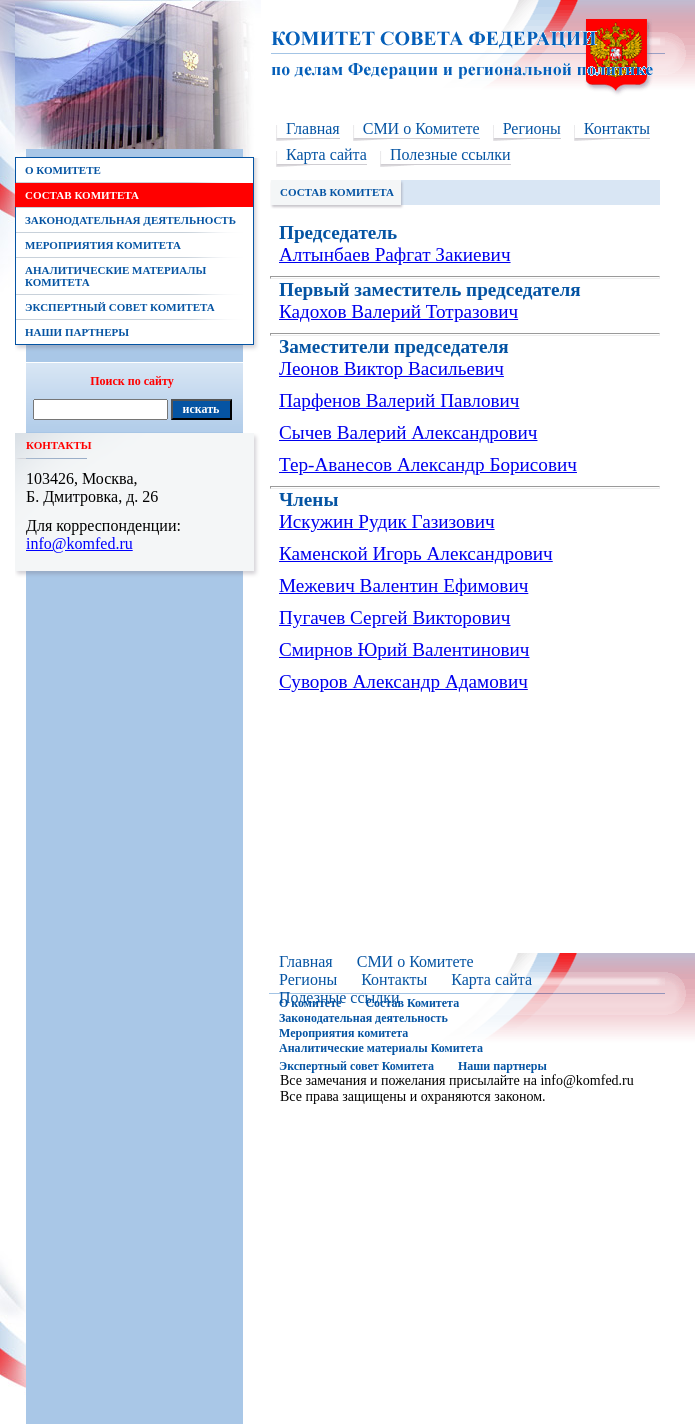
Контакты (617, 128)
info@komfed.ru (586, 1080)
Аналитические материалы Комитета (381, 1048)
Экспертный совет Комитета (356, 1066)
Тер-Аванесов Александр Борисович (428, 464)
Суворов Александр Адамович (403, 681)
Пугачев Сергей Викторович (394, 617)
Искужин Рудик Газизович (387, 521)
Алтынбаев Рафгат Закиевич (395, 254)
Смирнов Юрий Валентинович (404, 649)
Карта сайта (326, 154)
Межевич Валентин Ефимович (403, 585)
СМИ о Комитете (421, 128)
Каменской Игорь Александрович (416, 553)
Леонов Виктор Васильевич (391, 368)
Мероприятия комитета (343, 1033)
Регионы (532, 128)
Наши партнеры (502, 1066)
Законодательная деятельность (363, 1018)
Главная (313, 128)
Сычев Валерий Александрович (408, 432)
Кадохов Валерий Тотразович (398, 311)
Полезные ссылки (450, 154)
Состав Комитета (412, 1003)
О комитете (310, 1003)
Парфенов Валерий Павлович (399, 400)
